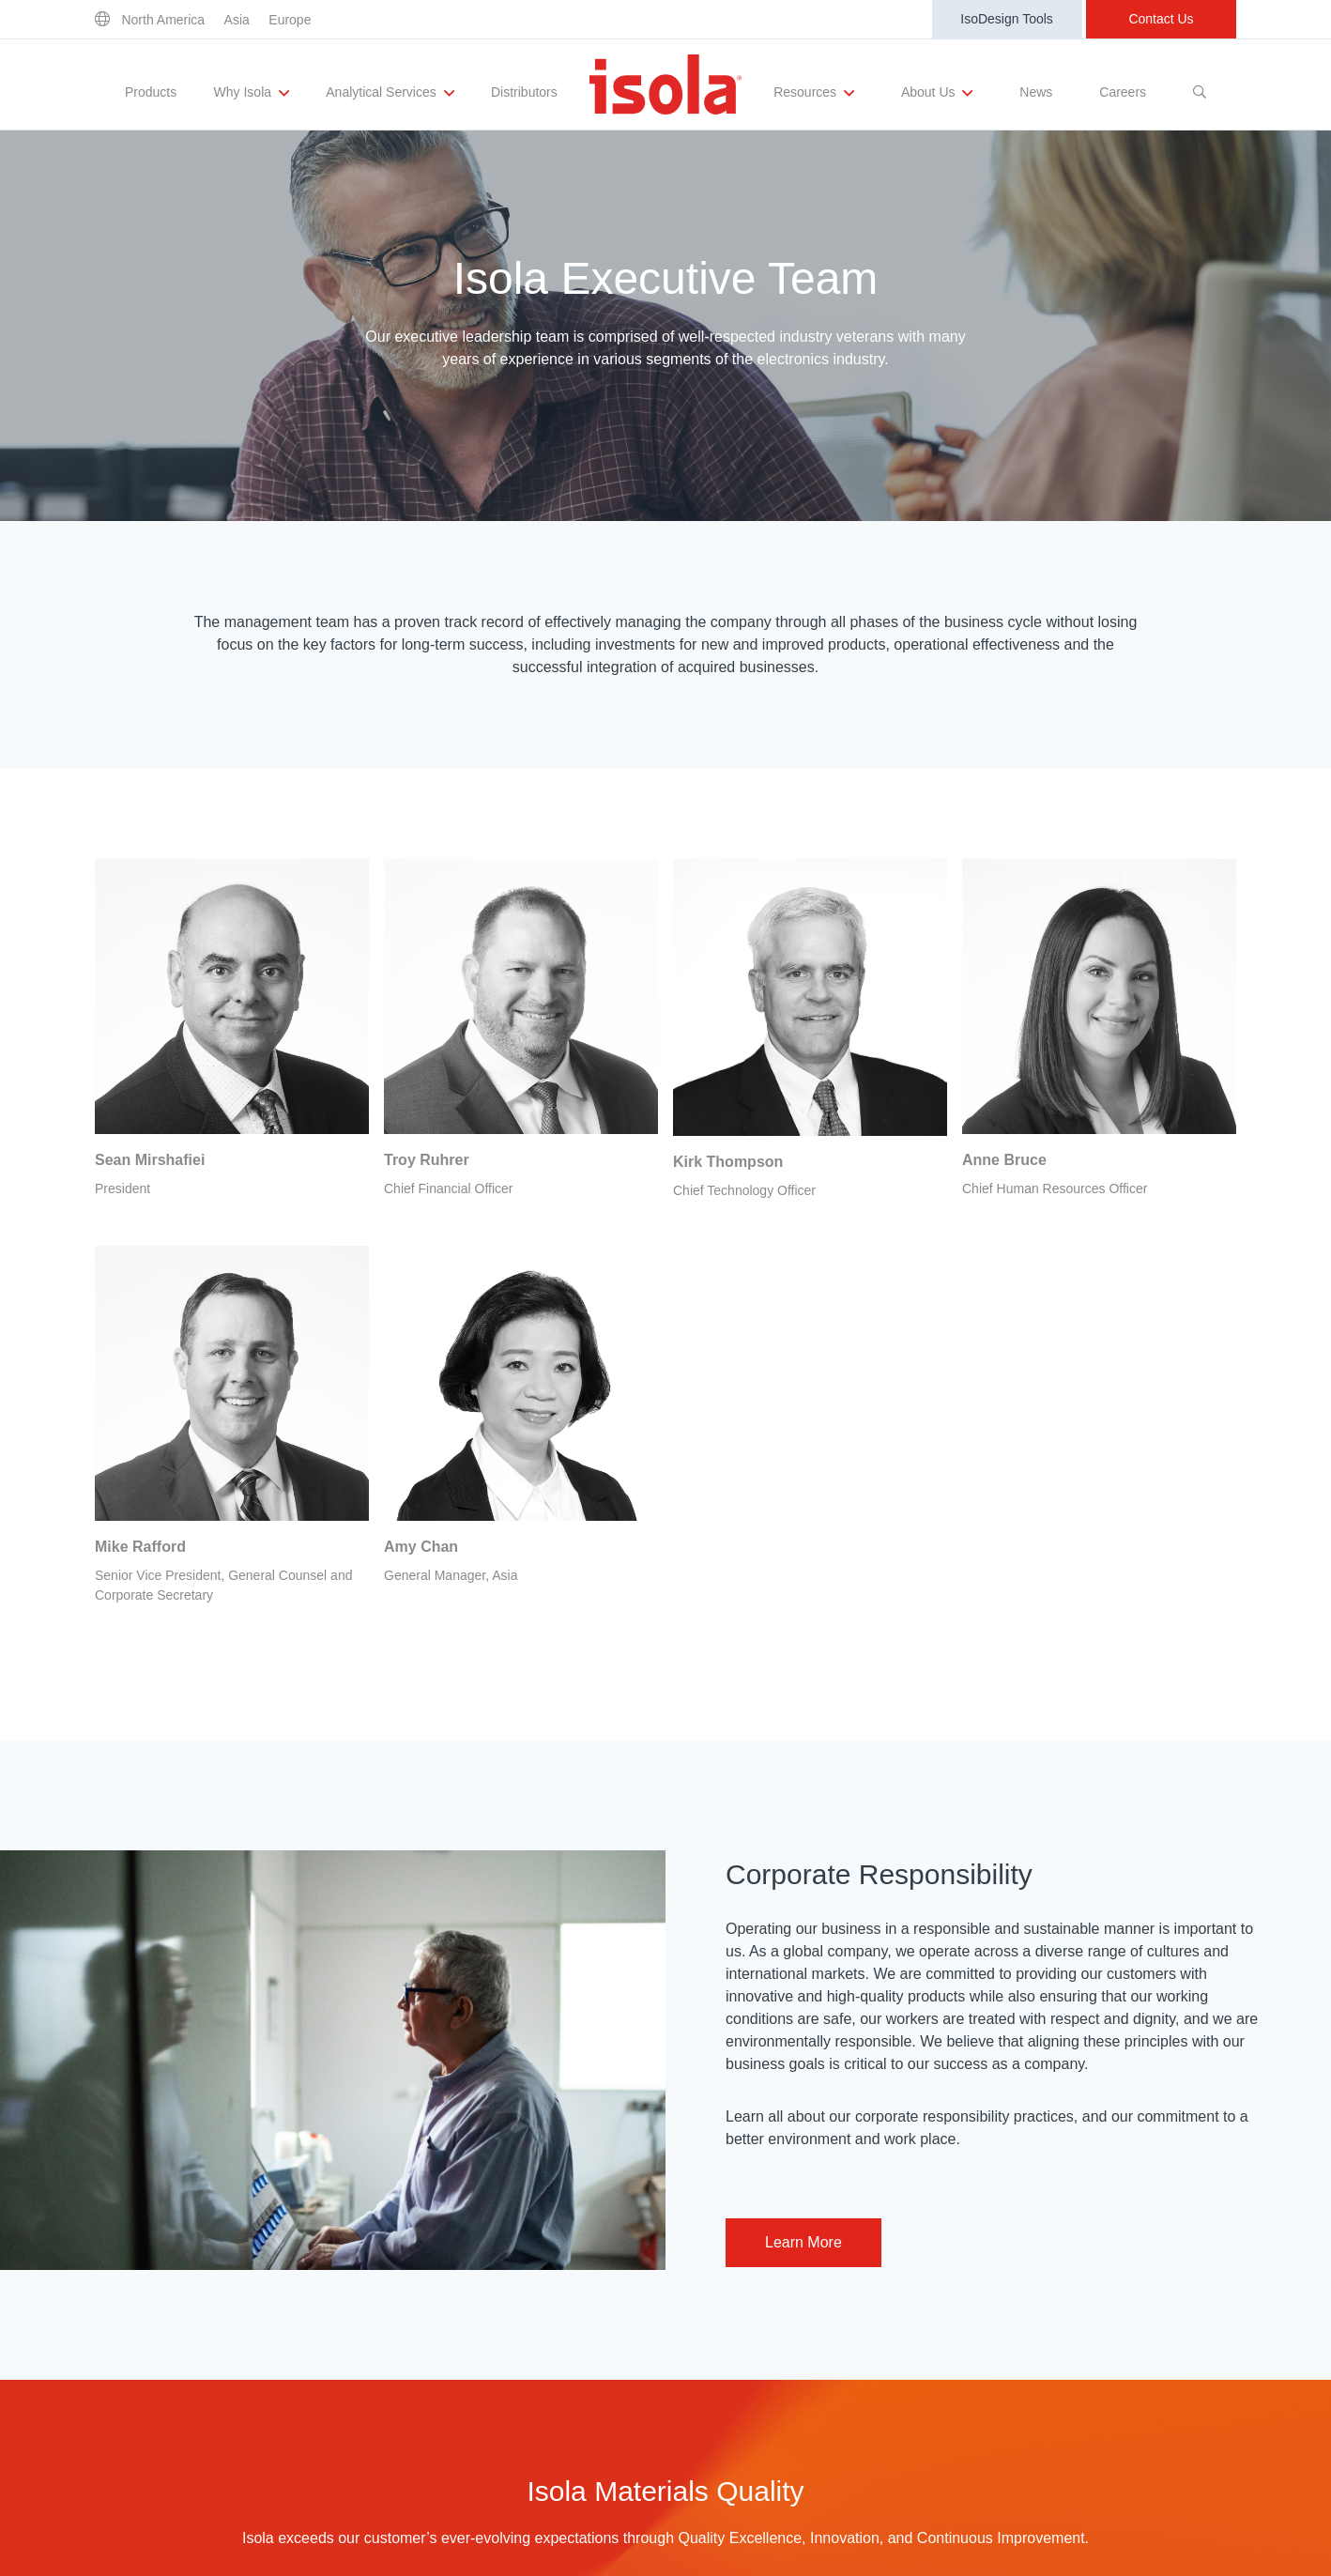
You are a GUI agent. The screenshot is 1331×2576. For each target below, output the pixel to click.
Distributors (524, 92)
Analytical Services (389, 92)
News (1035, 92)
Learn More (803, 2242)
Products (150, 92)
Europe (289, 19)
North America (163, 19)
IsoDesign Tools (1006, 18)
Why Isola (251, 92)
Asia (237, 19)
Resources (813, 92)
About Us (936, 92)
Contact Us (1160, 18)
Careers (1122, 92)
